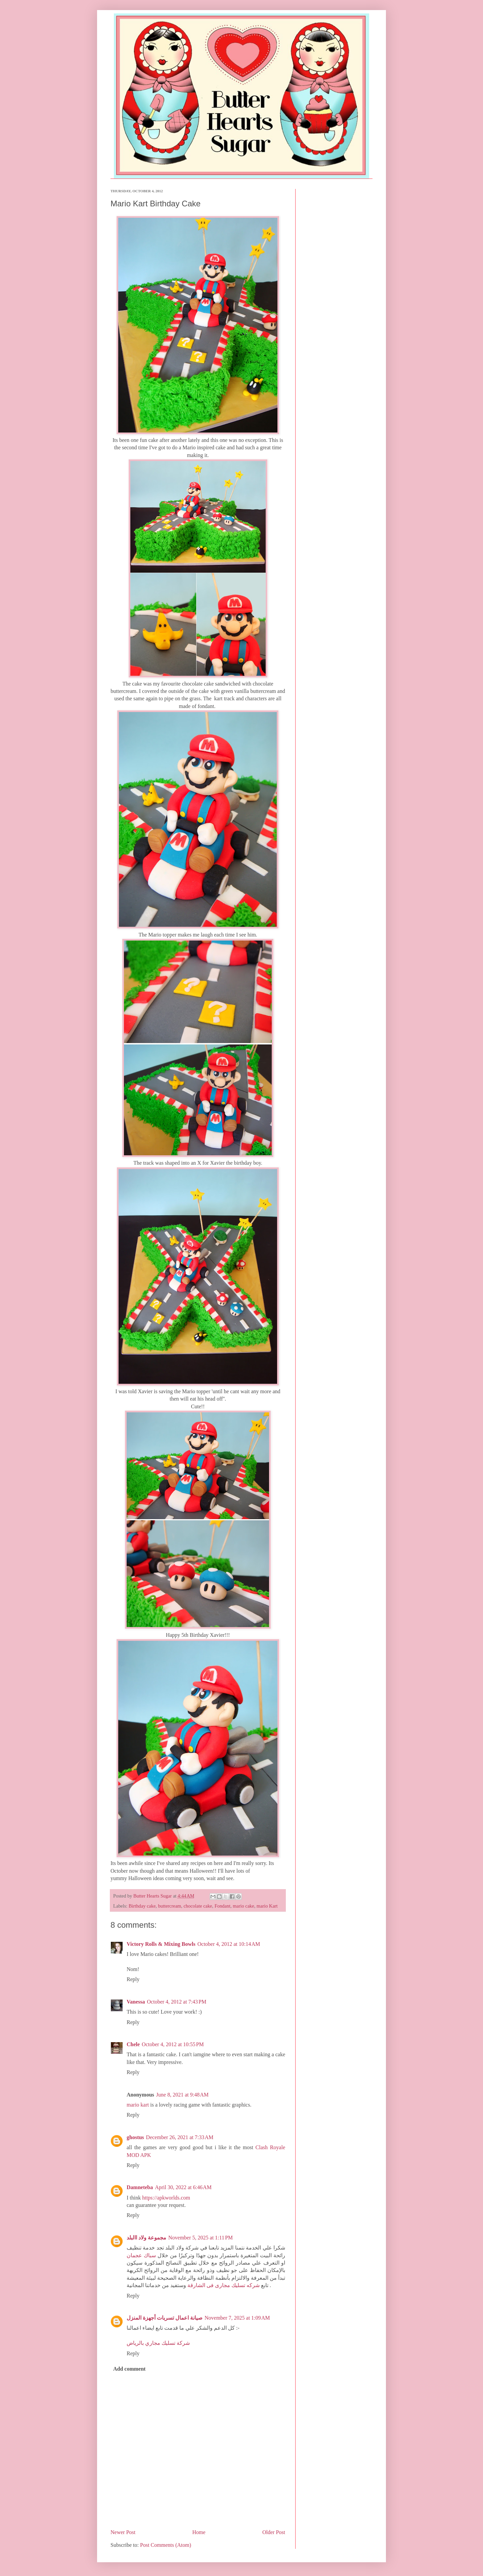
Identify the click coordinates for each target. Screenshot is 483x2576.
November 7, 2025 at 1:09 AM (237, 2318)
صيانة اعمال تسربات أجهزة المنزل (165, 2318)
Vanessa (136, 2002)
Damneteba (140, 2187)
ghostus (135, 2137)
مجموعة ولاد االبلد (146, 2237)
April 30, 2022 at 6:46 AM (183, 2187)
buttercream (169, 1906)
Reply (133, 1979)
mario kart (138, 2105)
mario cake (243, 1906)
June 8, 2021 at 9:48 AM (182, 2095)
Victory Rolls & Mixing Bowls (161, 1944)
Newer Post (123, 2532)
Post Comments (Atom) (165, 2545)
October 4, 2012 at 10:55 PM (173, 2044)
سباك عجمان (141, 2255)
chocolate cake (197, 1906)
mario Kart (267, 1906)
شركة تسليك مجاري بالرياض (158, 2343)
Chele (133, 2044)
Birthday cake (142, 1906)
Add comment (129, 2369)
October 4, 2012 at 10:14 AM (228, 1944)
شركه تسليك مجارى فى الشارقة (223, 2285)
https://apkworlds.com (166, 2198)
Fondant (222, 1906)
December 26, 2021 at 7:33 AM (180, 2137)
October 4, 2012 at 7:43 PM (177, 2002)
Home (199, 2532)
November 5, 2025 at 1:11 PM (200, 2237)
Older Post (273, 2532)
